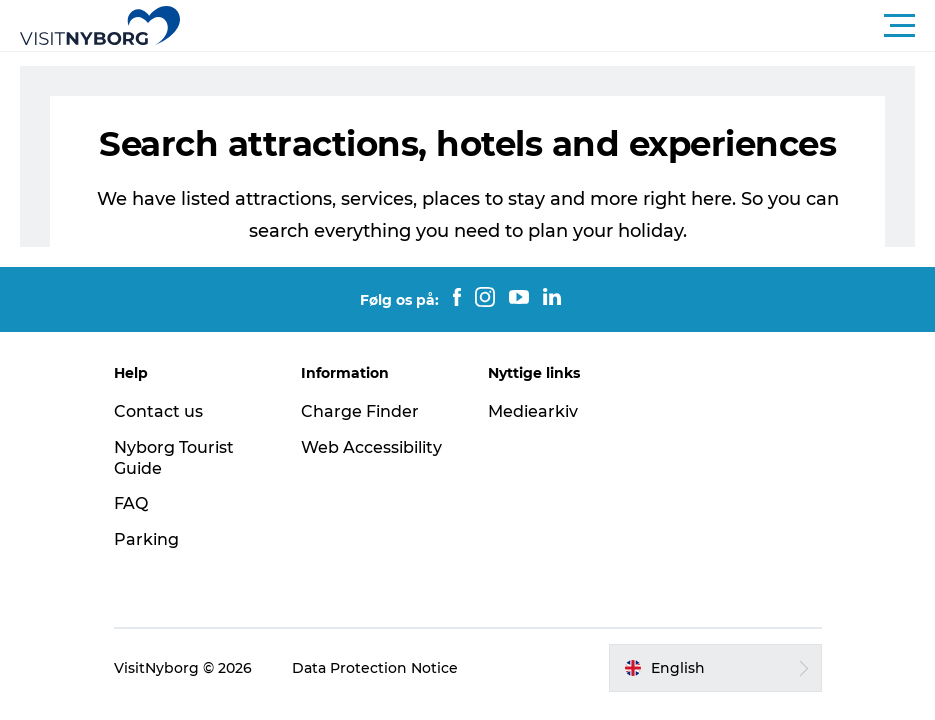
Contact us (158, 411)
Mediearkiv (533, 411)
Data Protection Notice (375, 668)
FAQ (131, 503)
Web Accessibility (371, 447)
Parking (146, 539)
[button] (557, 26)
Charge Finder (360, 411)
